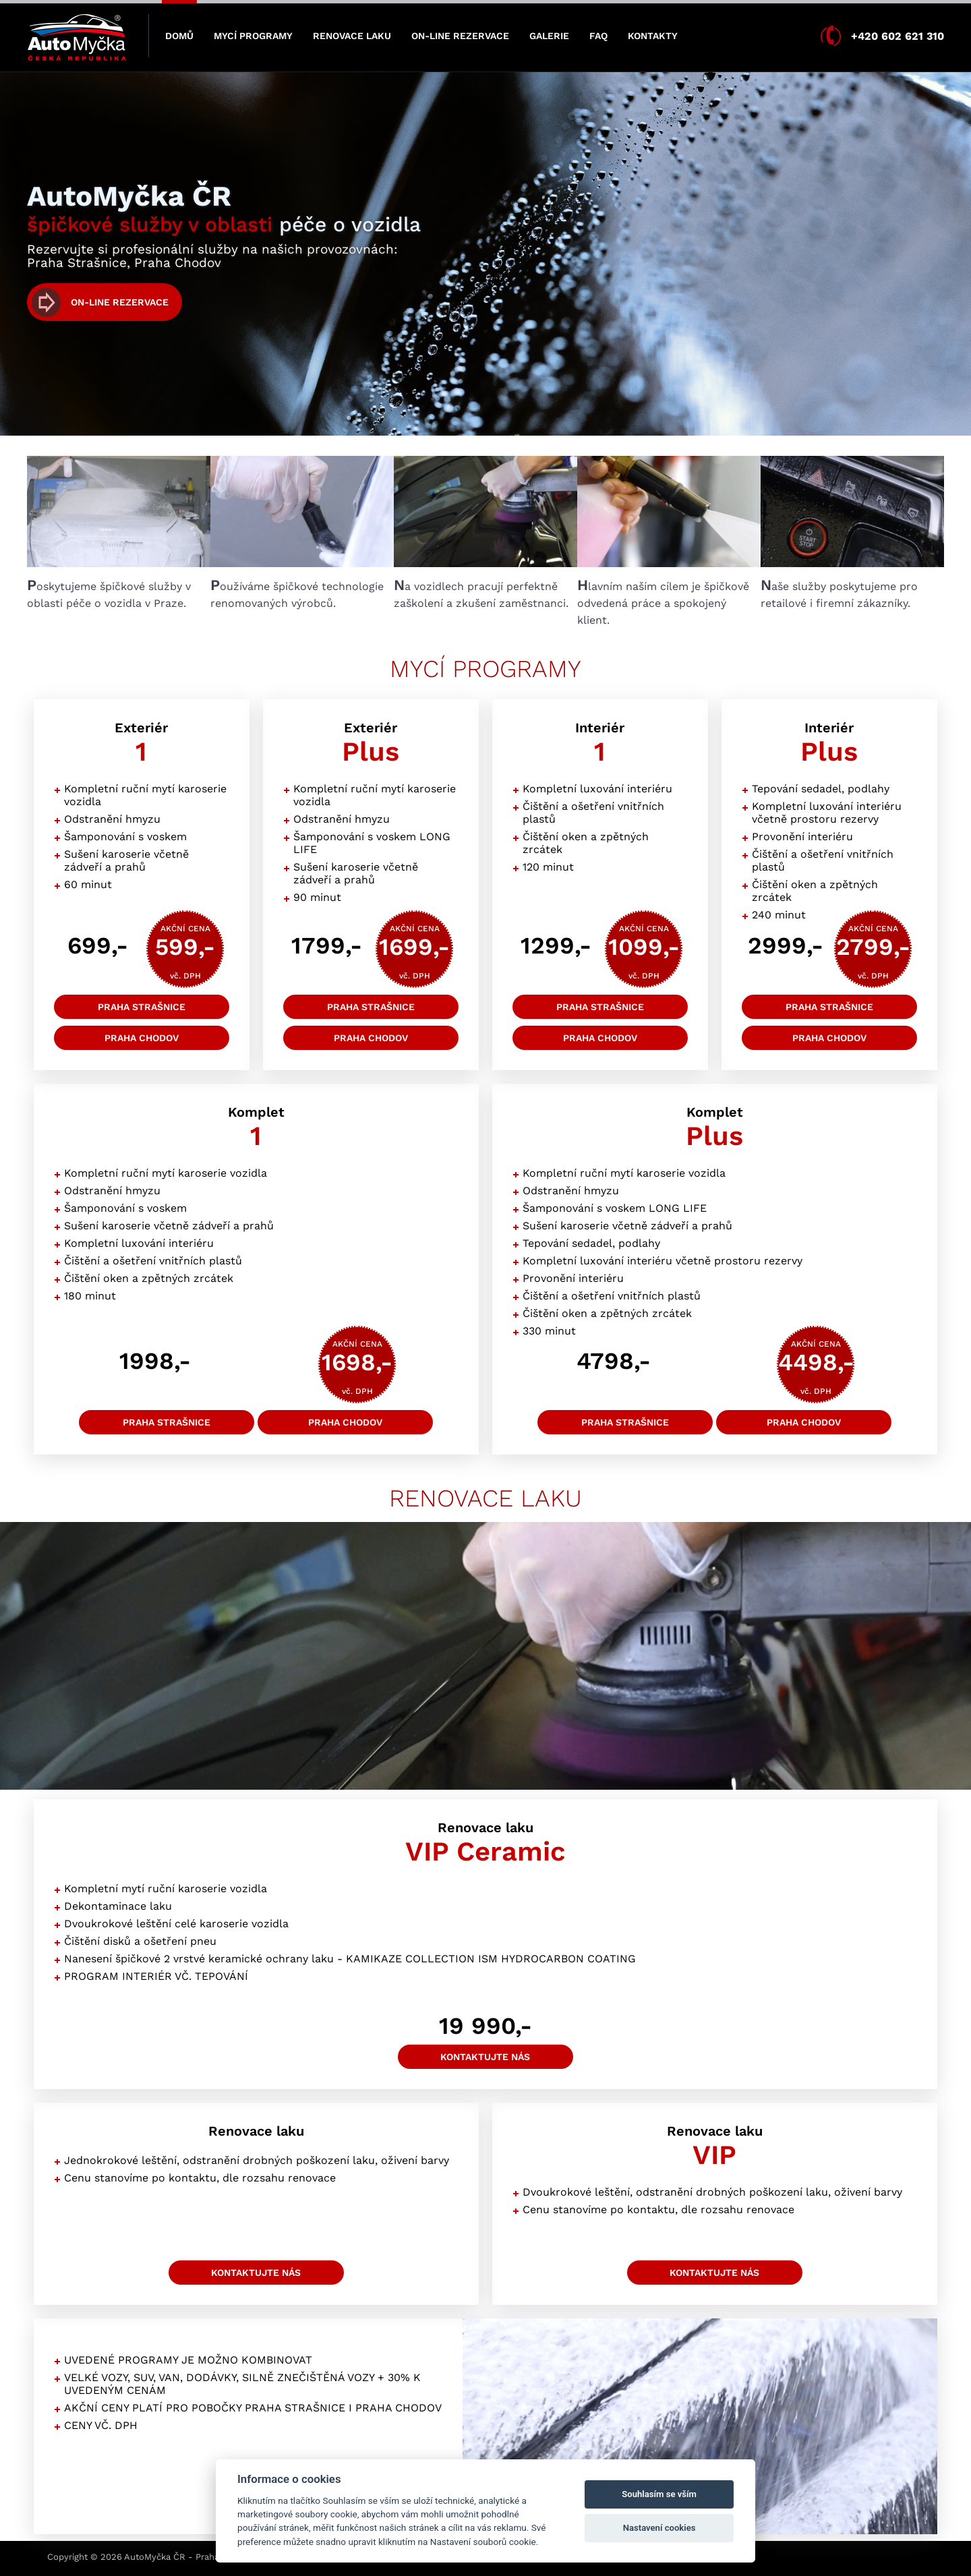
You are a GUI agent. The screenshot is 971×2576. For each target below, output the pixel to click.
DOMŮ (179, 35)
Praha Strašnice (141, 1006)
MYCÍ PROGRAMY (253, 35)
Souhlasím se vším (659, 2494)
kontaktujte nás (485, 2056)
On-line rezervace (120, 302)
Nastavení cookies (659, 2528)
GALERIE (549, 35)
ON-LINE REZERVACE (460, 35)
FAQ (598, 35)
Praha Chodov (142, 1037)
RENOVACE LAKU (352, 35)
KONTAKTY (653, 35)
